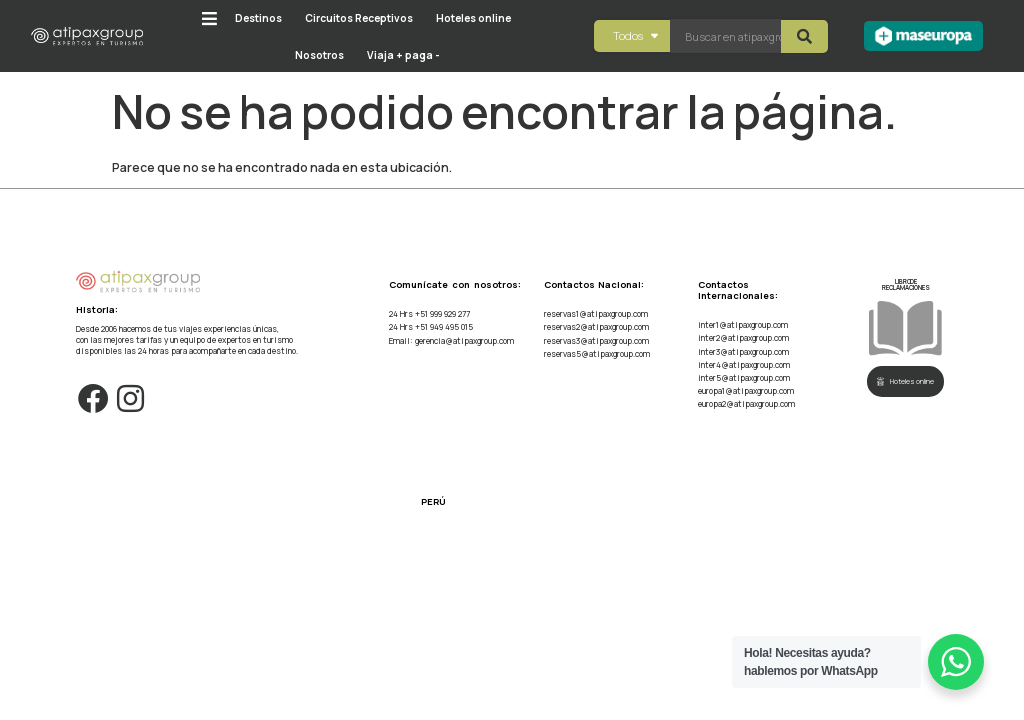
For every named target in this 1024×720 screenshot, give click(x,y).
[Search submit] (804, 36)
